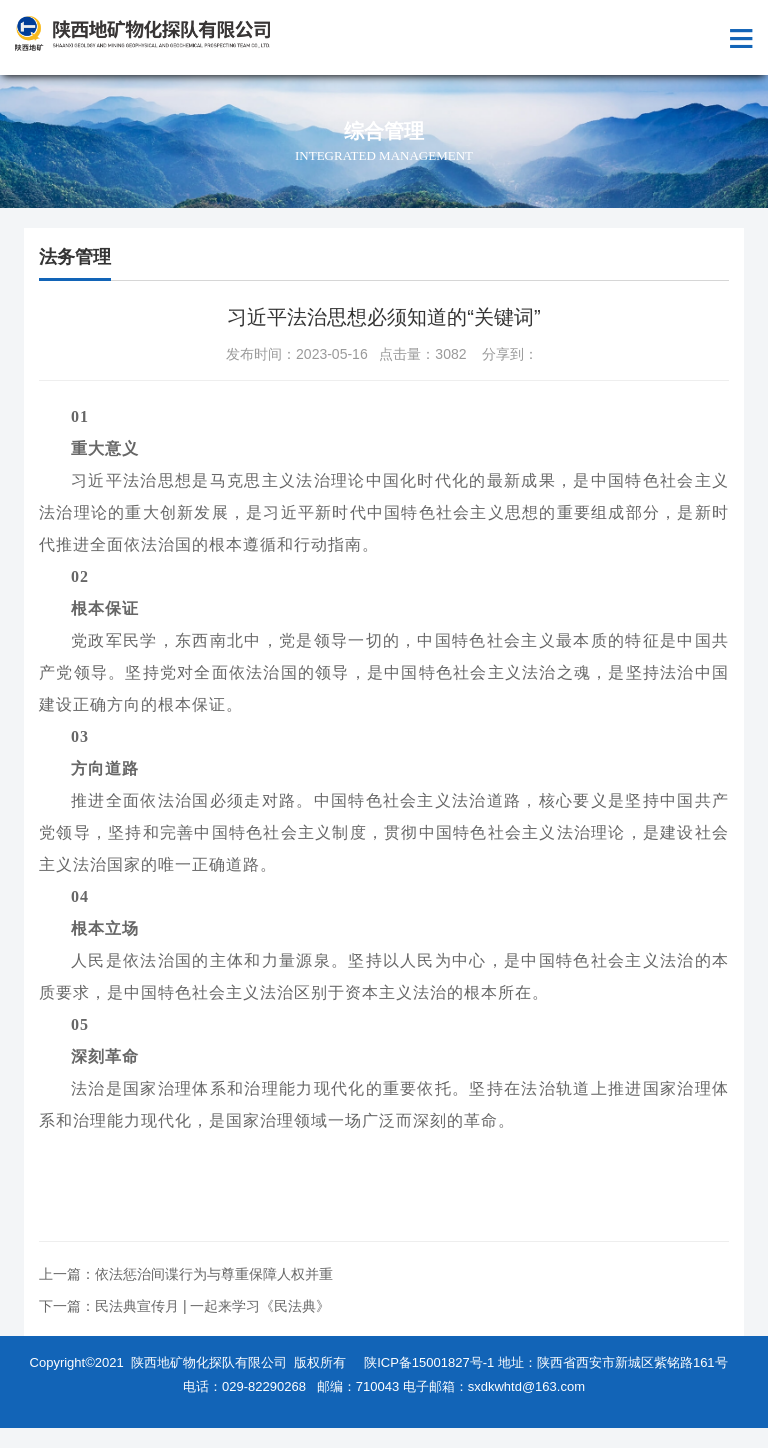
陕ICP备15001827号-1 (429, 1362)
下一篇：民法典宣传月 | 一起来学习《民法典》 (184, 1306)
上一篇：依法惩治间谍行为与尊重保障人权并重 (186, 1274)
